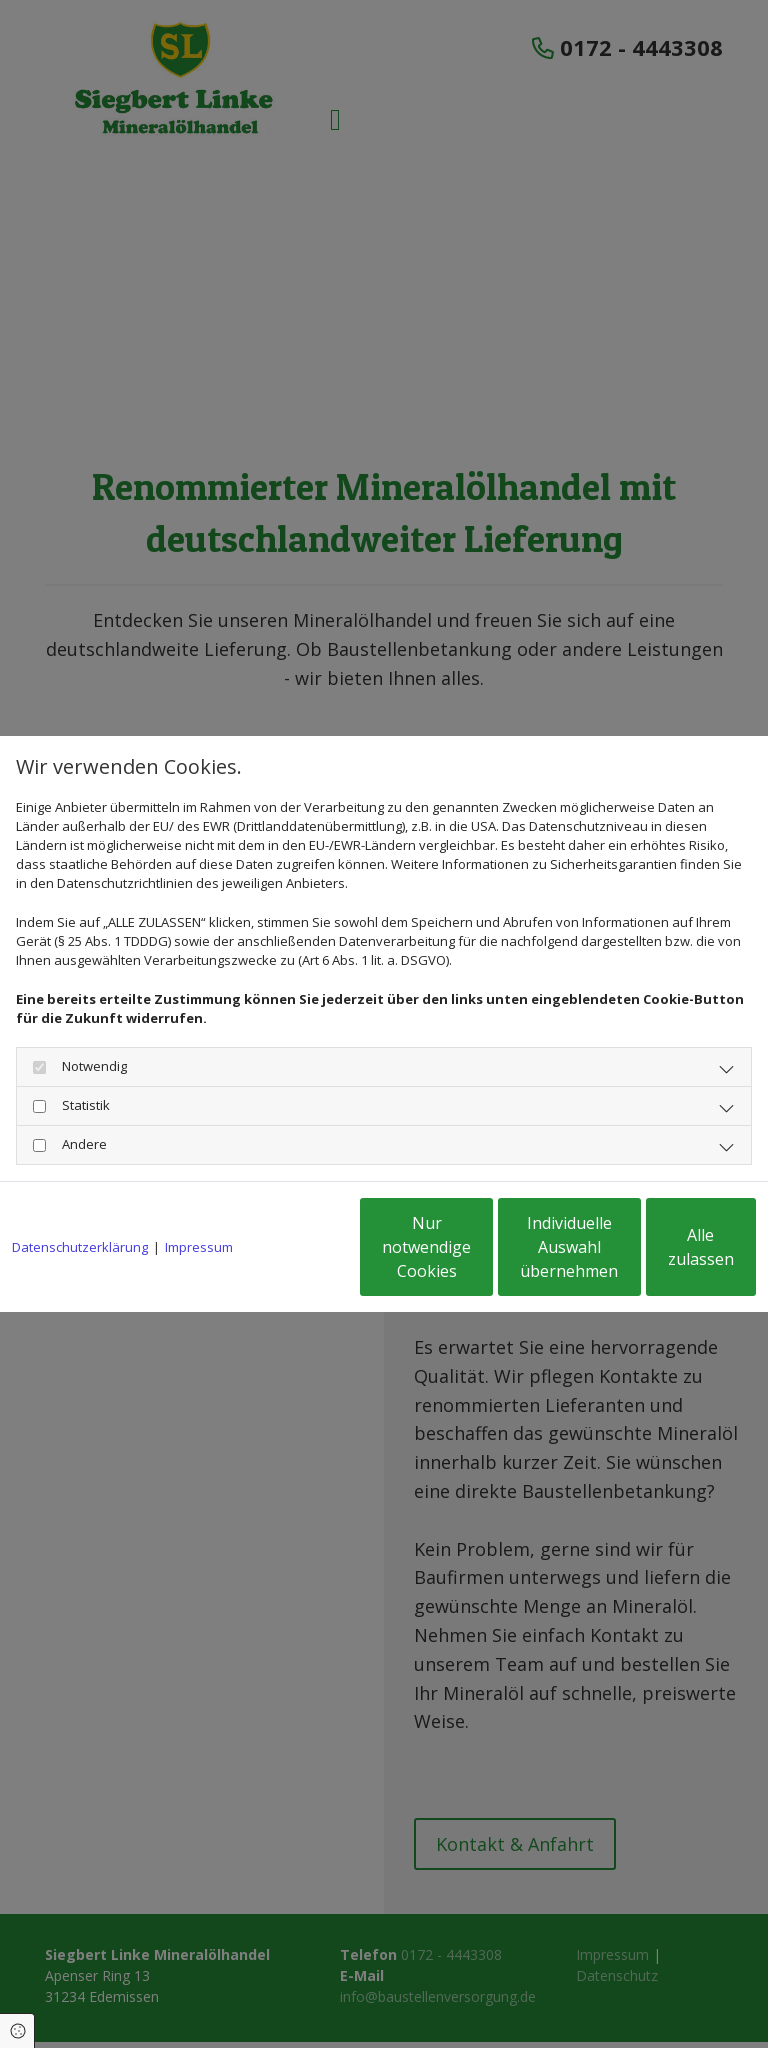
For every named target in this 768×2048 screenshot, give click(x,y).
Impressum (199, 1196)
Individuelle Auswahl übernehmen (474, 1257)
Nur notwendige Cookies (283, 1257)
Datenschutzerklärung (80, 1196)
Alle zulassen (663, 1257)
